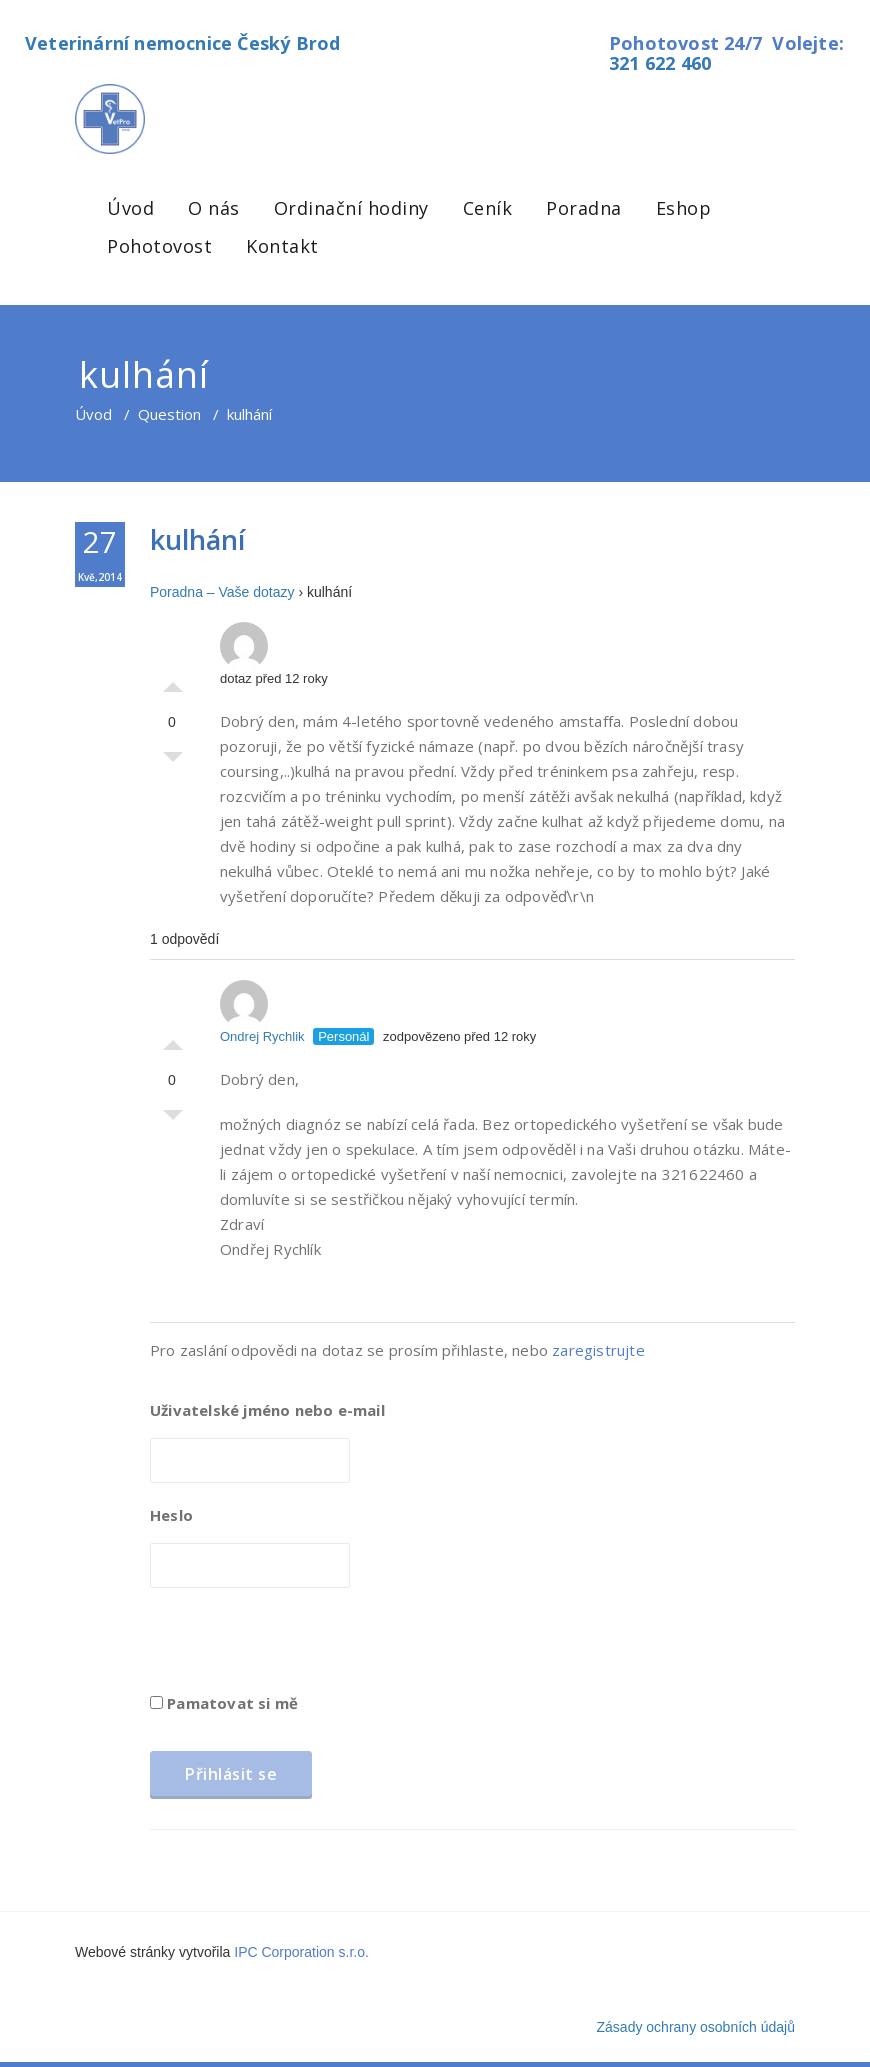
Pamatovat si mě (224, 1703)
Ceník (488, 208)
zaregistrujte (598, 1350)
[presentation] (302, 1647)
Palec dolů (173, 762)
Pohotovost (159, 246)
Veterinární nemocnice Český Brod (182, 43)
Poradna (584, 208)
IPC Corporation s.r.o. (301, 1952)
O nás (214, 208)
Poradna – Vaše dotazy (222, 592)
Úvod (130, 208)
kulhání (197, 539)
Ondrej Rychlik (262, 1012)
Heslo (171, 1515)
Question (169, 414)
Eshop (684, 208)
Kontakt (282, 246)
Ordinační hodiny (351, 208)
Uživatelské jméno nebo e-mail (267, 1410)
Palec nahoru (173, 682)
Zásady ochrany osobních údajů (696, 2027)
